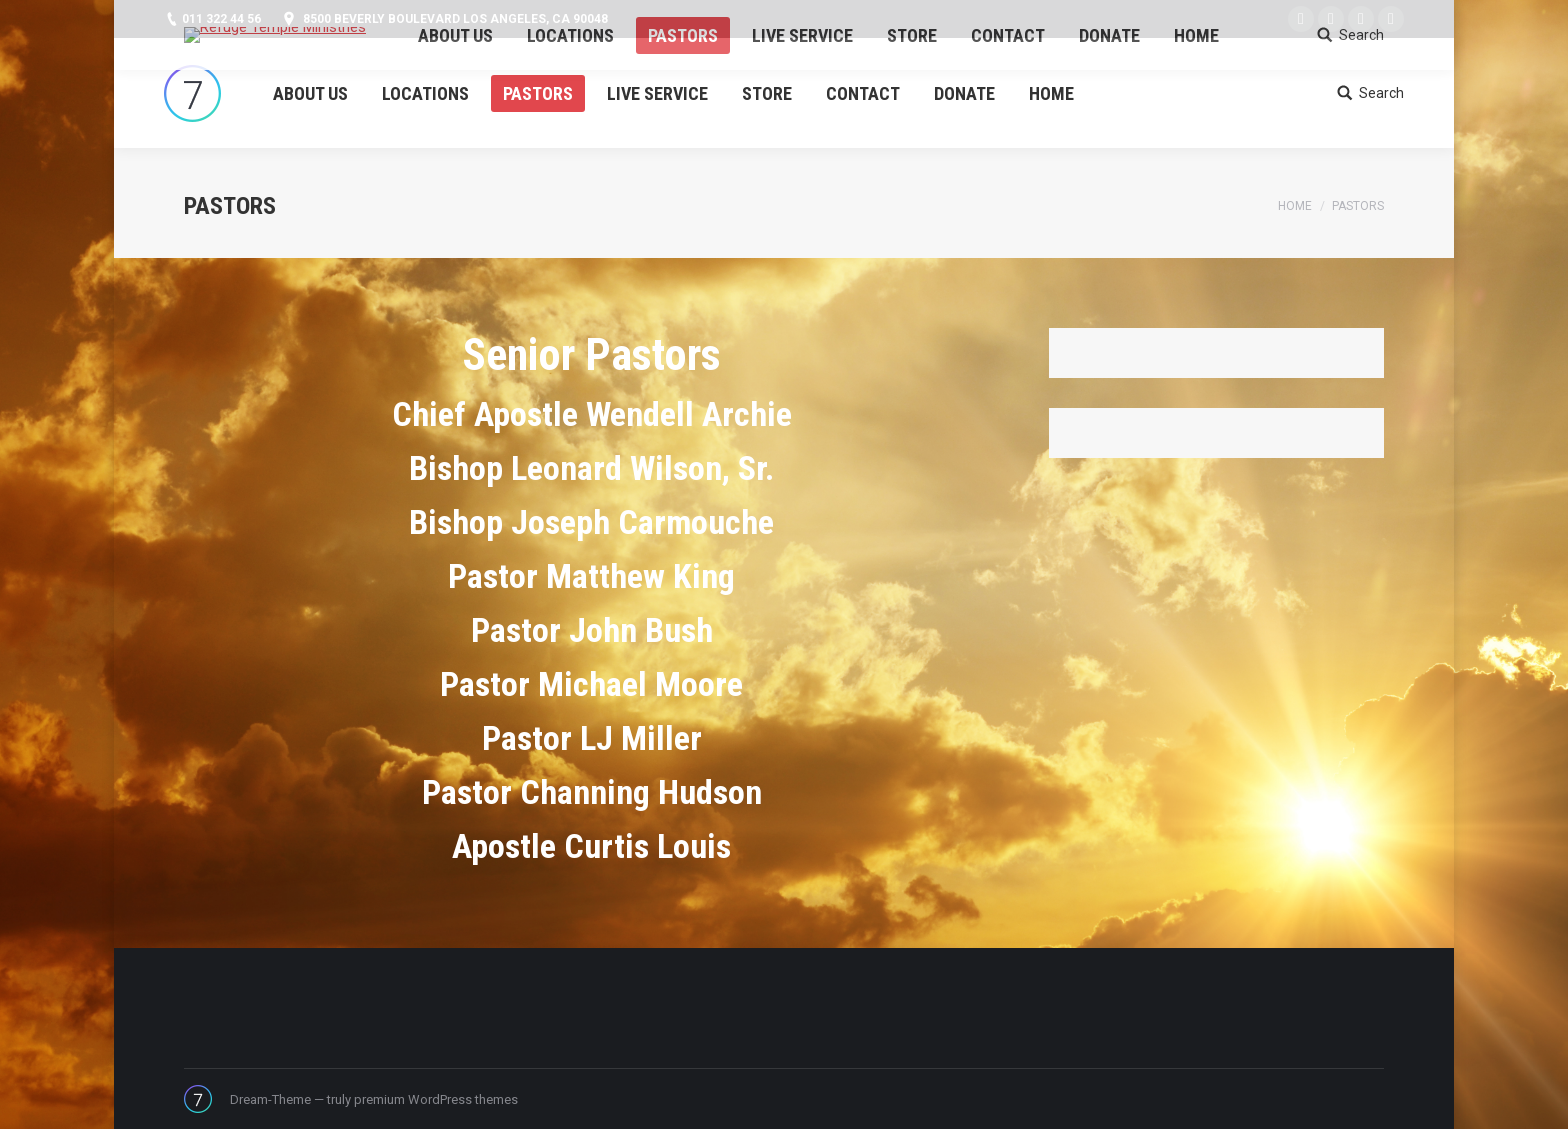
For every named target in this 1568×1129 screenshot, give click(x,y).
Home (1295, 206)
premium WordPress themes (436, 1099)
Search (1381, 93)
